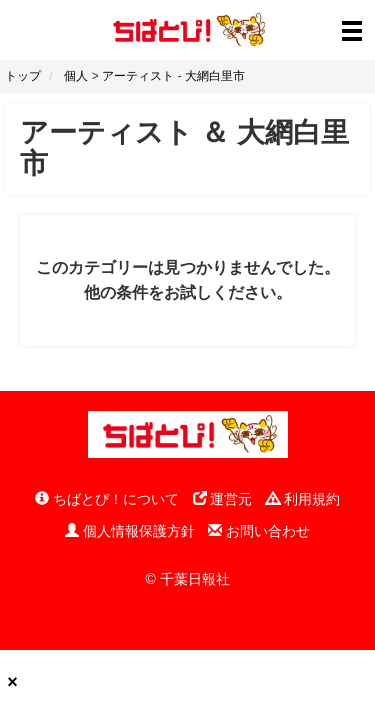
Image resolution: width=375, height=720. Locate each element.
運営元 (223, 499)
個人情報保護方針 (130, 531)
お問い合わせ (259, 531)
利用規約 (303, 499)
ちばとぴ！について (107, 499)
